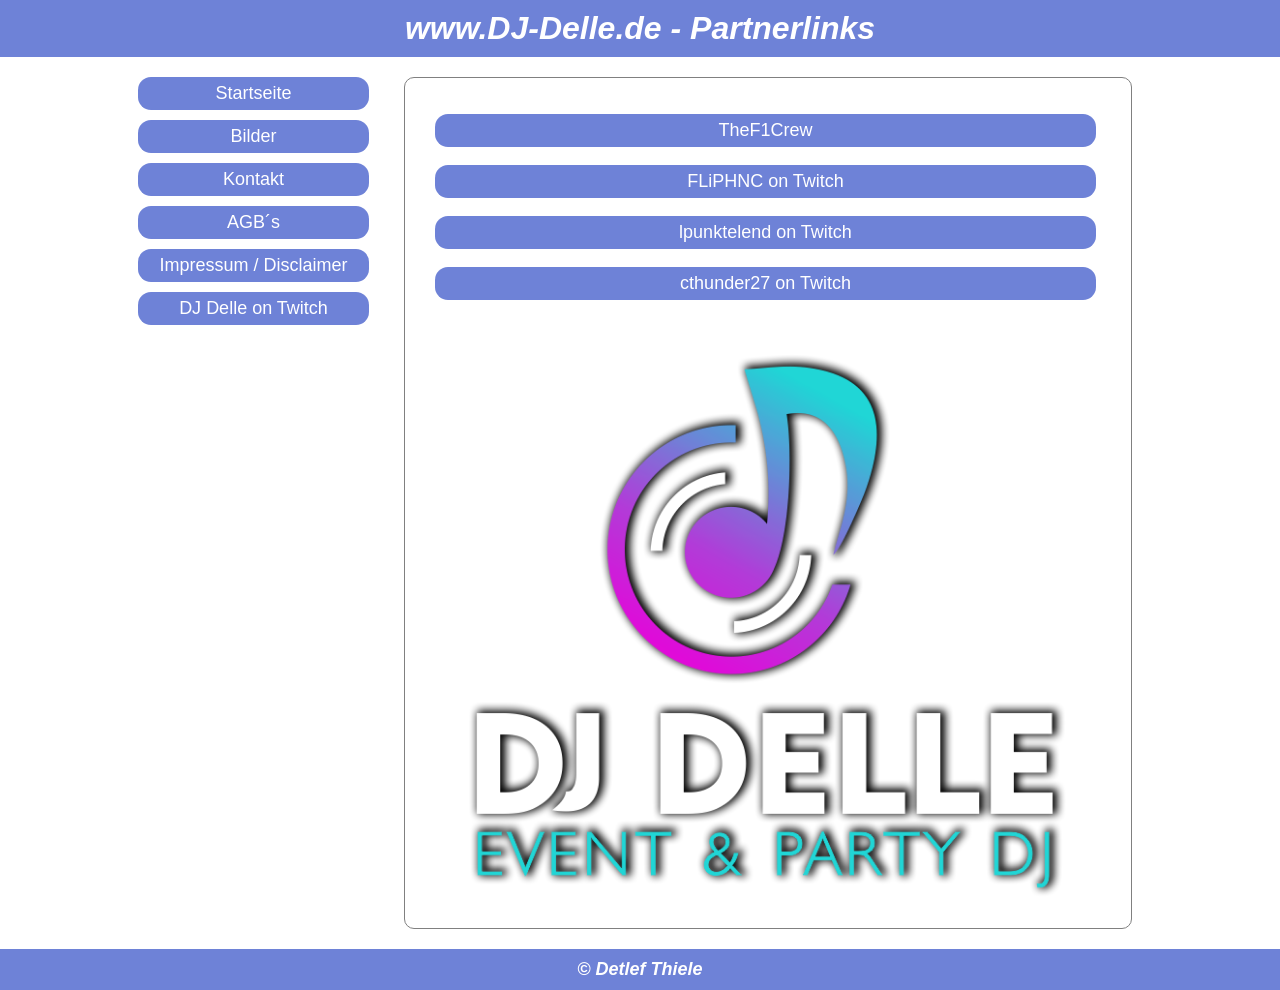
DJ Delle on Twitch (253, 308)
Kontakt (253, 179)
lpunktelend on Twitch (765, 232)
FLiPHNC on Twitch (765, 181)
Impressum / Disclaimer (253, 265)
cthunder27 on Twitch (765, 283)
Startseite (253, 93)
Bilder (253, 136)
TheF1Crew (765, 130)
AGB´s (253, 222)
